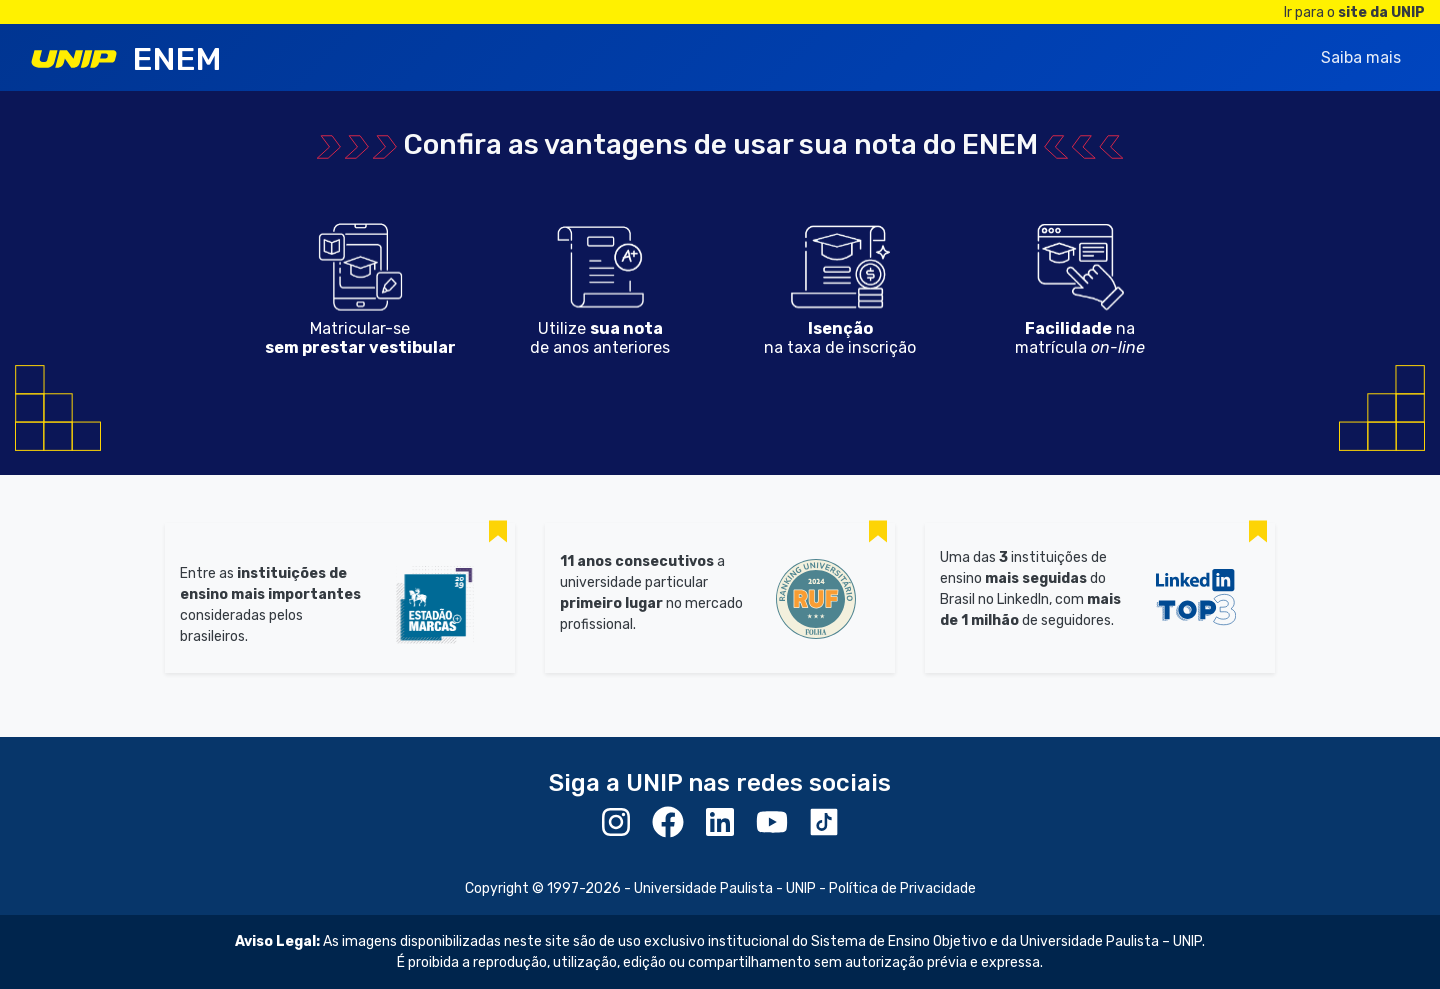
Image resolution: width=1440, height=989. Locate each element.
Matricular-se (360, 338)
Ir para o (1354, 12)
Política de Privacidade (902, 888)
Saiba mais (1361, 57)
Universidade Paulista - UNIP (725, 888)
